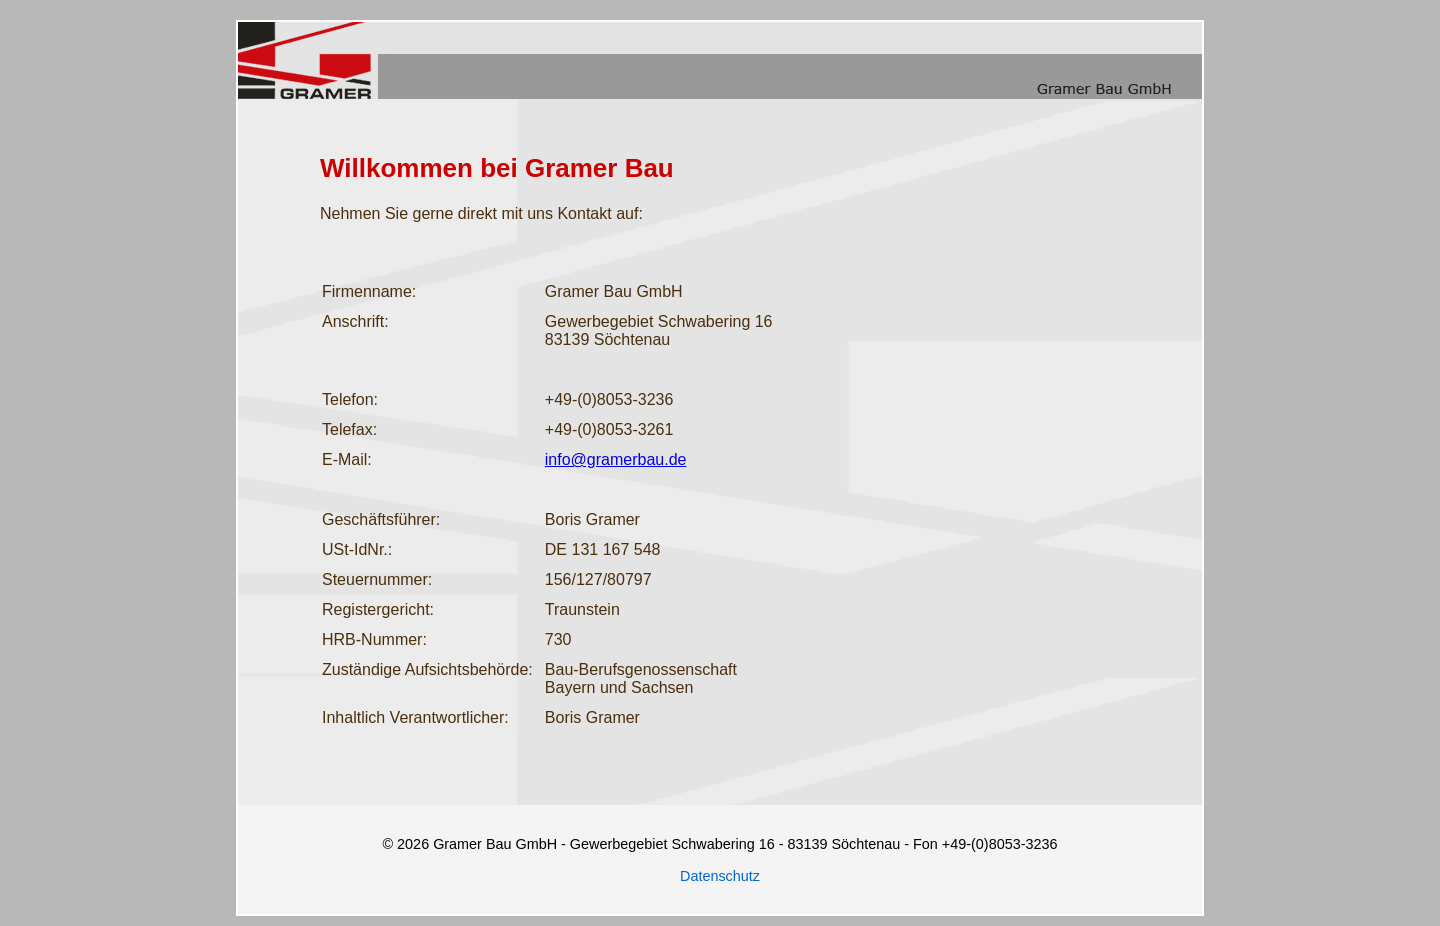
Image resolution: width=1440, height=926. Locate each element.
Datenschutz (720, 876)
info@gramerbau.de (616, 459)
